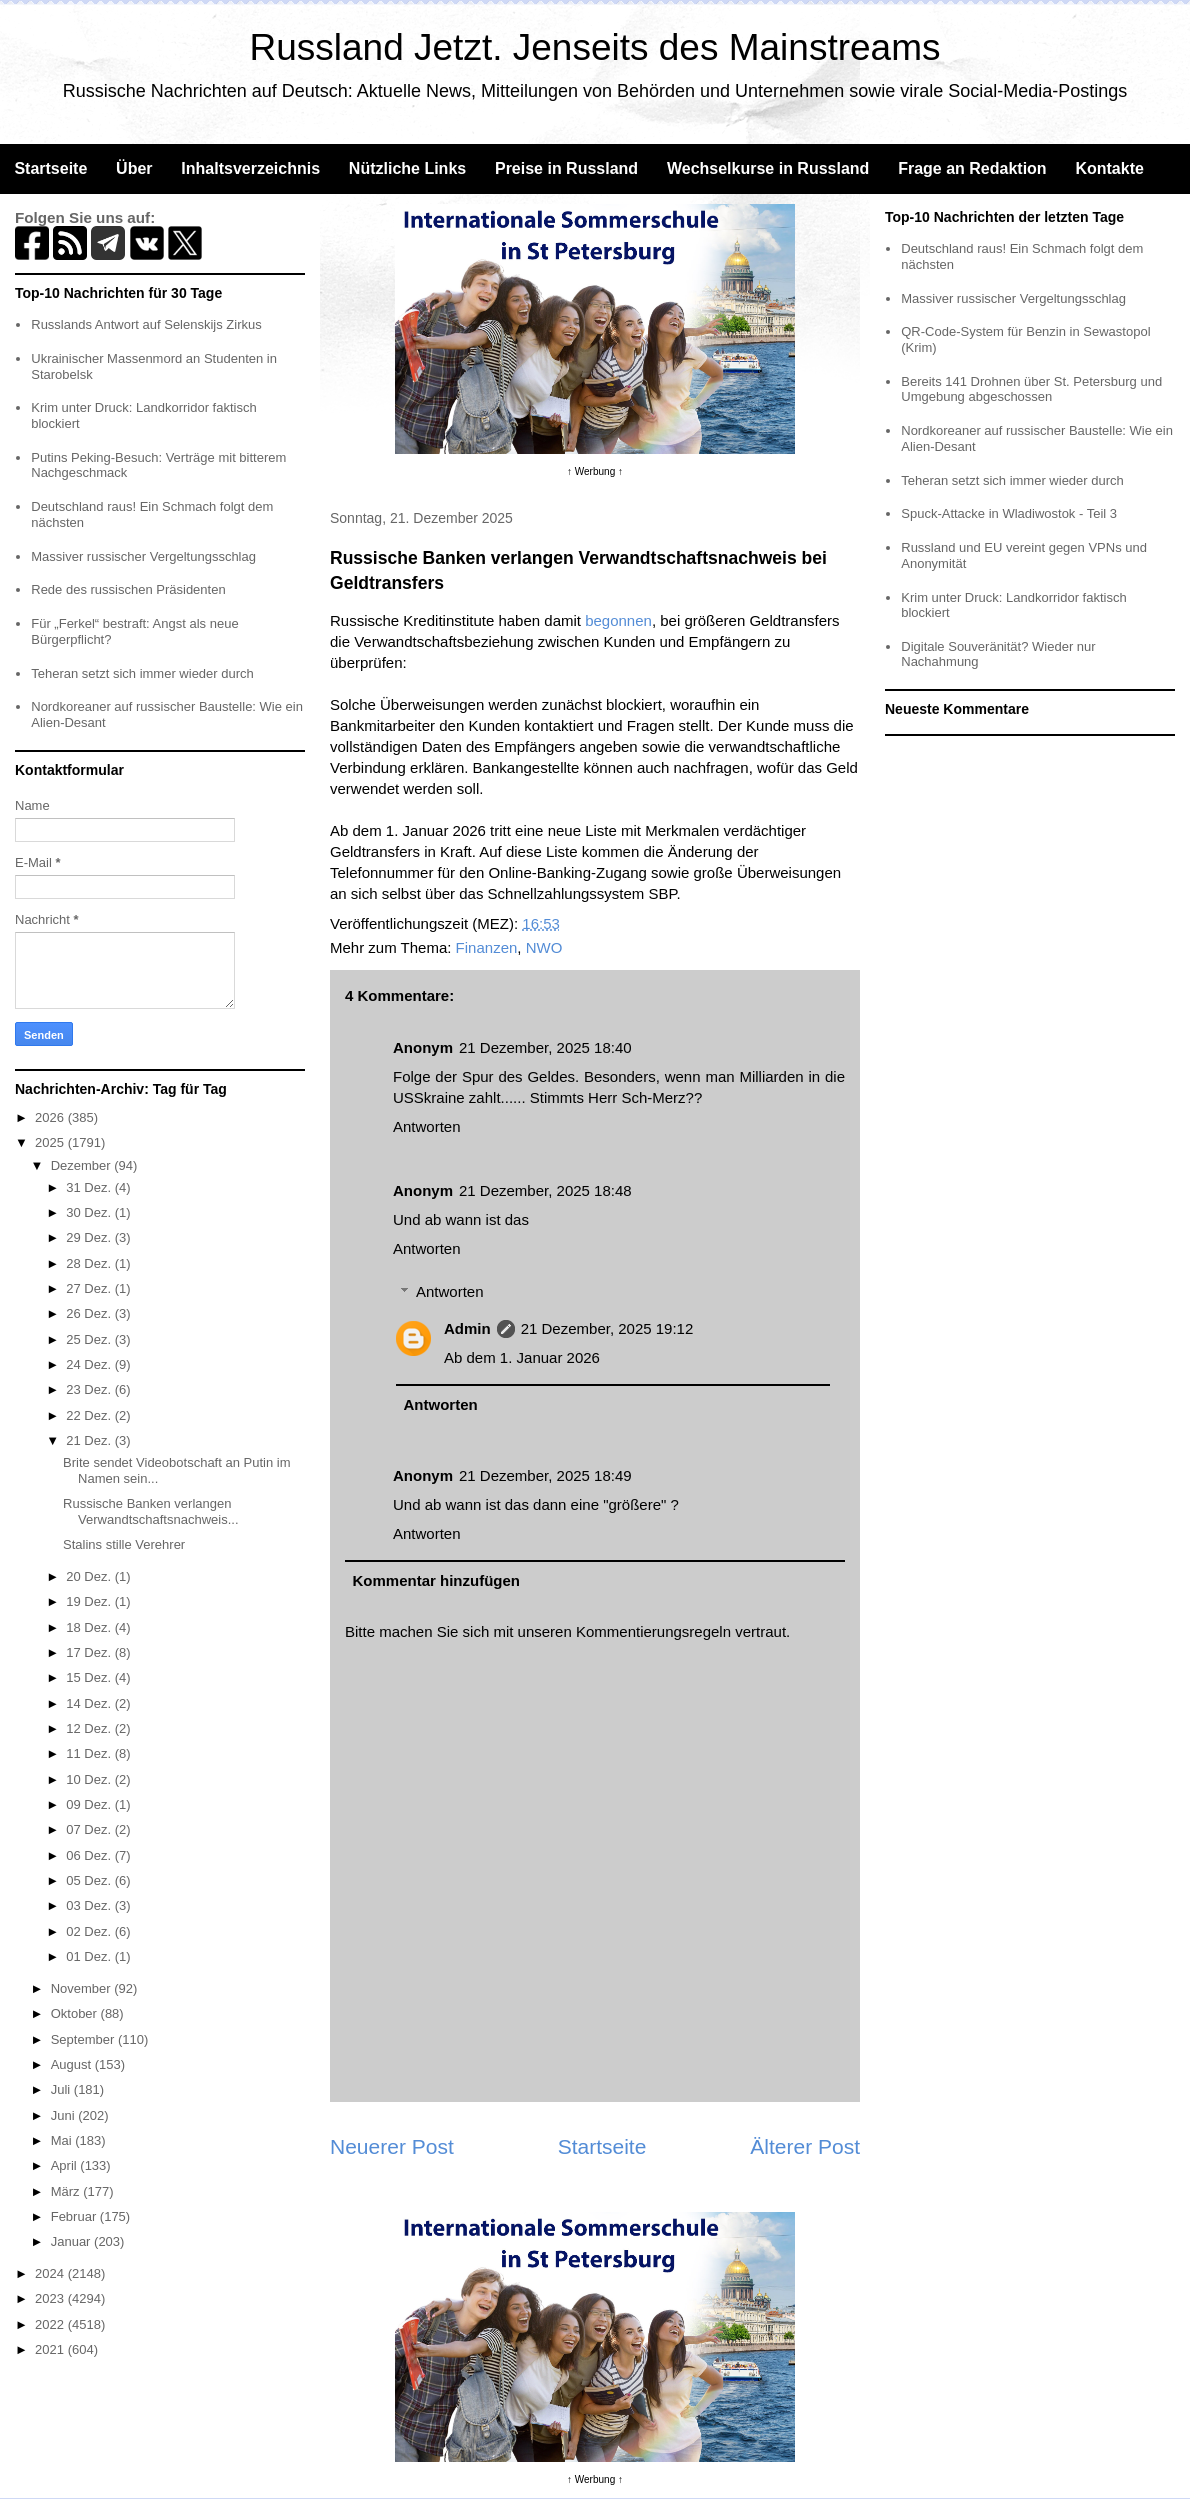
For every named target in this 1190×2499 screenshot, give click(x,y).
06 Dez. (90, 1855)
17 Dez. (90, 1652)
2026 (51, 1117)
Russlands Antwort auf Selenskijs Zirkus (146, 324)
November (83, 1988)
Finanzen (487, 947)
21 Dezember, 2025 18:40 (545, 1047)
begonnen (618, 620)
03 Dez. (90, 1905)
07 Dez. (90, 1829)
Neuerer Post (392, 2146)
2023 (51, 2298)
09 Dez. (90, 1804)
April (66, 2165)
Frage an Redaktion (972, 168)
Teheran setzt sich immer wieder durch (142, 673)
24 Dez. (90, 1364)
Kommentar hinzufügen (437, 1580)
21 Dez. (90, 1440)
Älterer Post (805, 2146)
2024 (51, 2273)
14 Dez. (90, 1703)
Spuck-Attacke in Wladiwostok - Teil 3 (1009, 513)
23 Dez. (90, 1389)
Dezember (83, 1165)
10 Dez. (90, 1779)
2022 (51, 2324)
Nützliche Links (407, 168)
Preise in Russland (566, 168)
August (73, 2064)
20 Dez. (90, 1576)
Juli (62, 2089)
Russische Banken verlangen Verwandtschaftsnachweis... (150, 1511)
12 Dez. (90, 1728)
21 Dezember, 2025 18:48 (545, 1190)
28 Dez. (90, 1263)
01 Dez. (90, 1956)
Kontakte (1109, 168)
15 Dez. (90, 1677)
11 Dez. (90, 1753)
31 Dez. (90, 1187)
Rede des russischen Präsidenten (128, 589)
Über (134, 168)
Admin (467, 1328)
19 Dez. (90, 1601)
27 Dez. (90, 1288)
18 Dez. (90, 1627)
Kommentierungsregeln (653, 1631)
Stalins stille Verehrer (124, 1544)
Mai (63, 2140)
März (67, 2191)
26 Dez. (90, 1313)
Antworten (427, 1126)
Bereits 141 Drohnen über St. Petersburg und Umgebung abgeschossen (1031, 389)
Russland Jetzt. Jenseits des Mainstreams (595, 47)
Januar (72, 2241)
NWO (544, 947)
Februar (75, 2216)
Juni (64, 2115)
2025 (51, 1142)
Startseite (50, 168)
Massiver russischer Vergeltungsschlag (143, 556)
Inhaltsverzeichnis (250, 168)
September (84, 2039)
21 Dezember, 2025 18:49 (545, 1475)
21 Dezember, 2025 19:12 (607, 1328)
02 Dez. (90, 1931)
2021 (51, 2349)
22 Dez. (90, 1415)
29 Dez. (90, 1237)
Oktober (76, 2013)
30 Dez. (90, 1212)
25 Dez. (90, 1339)
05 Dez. (90, 1880)
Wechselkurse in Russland (768, 168)
